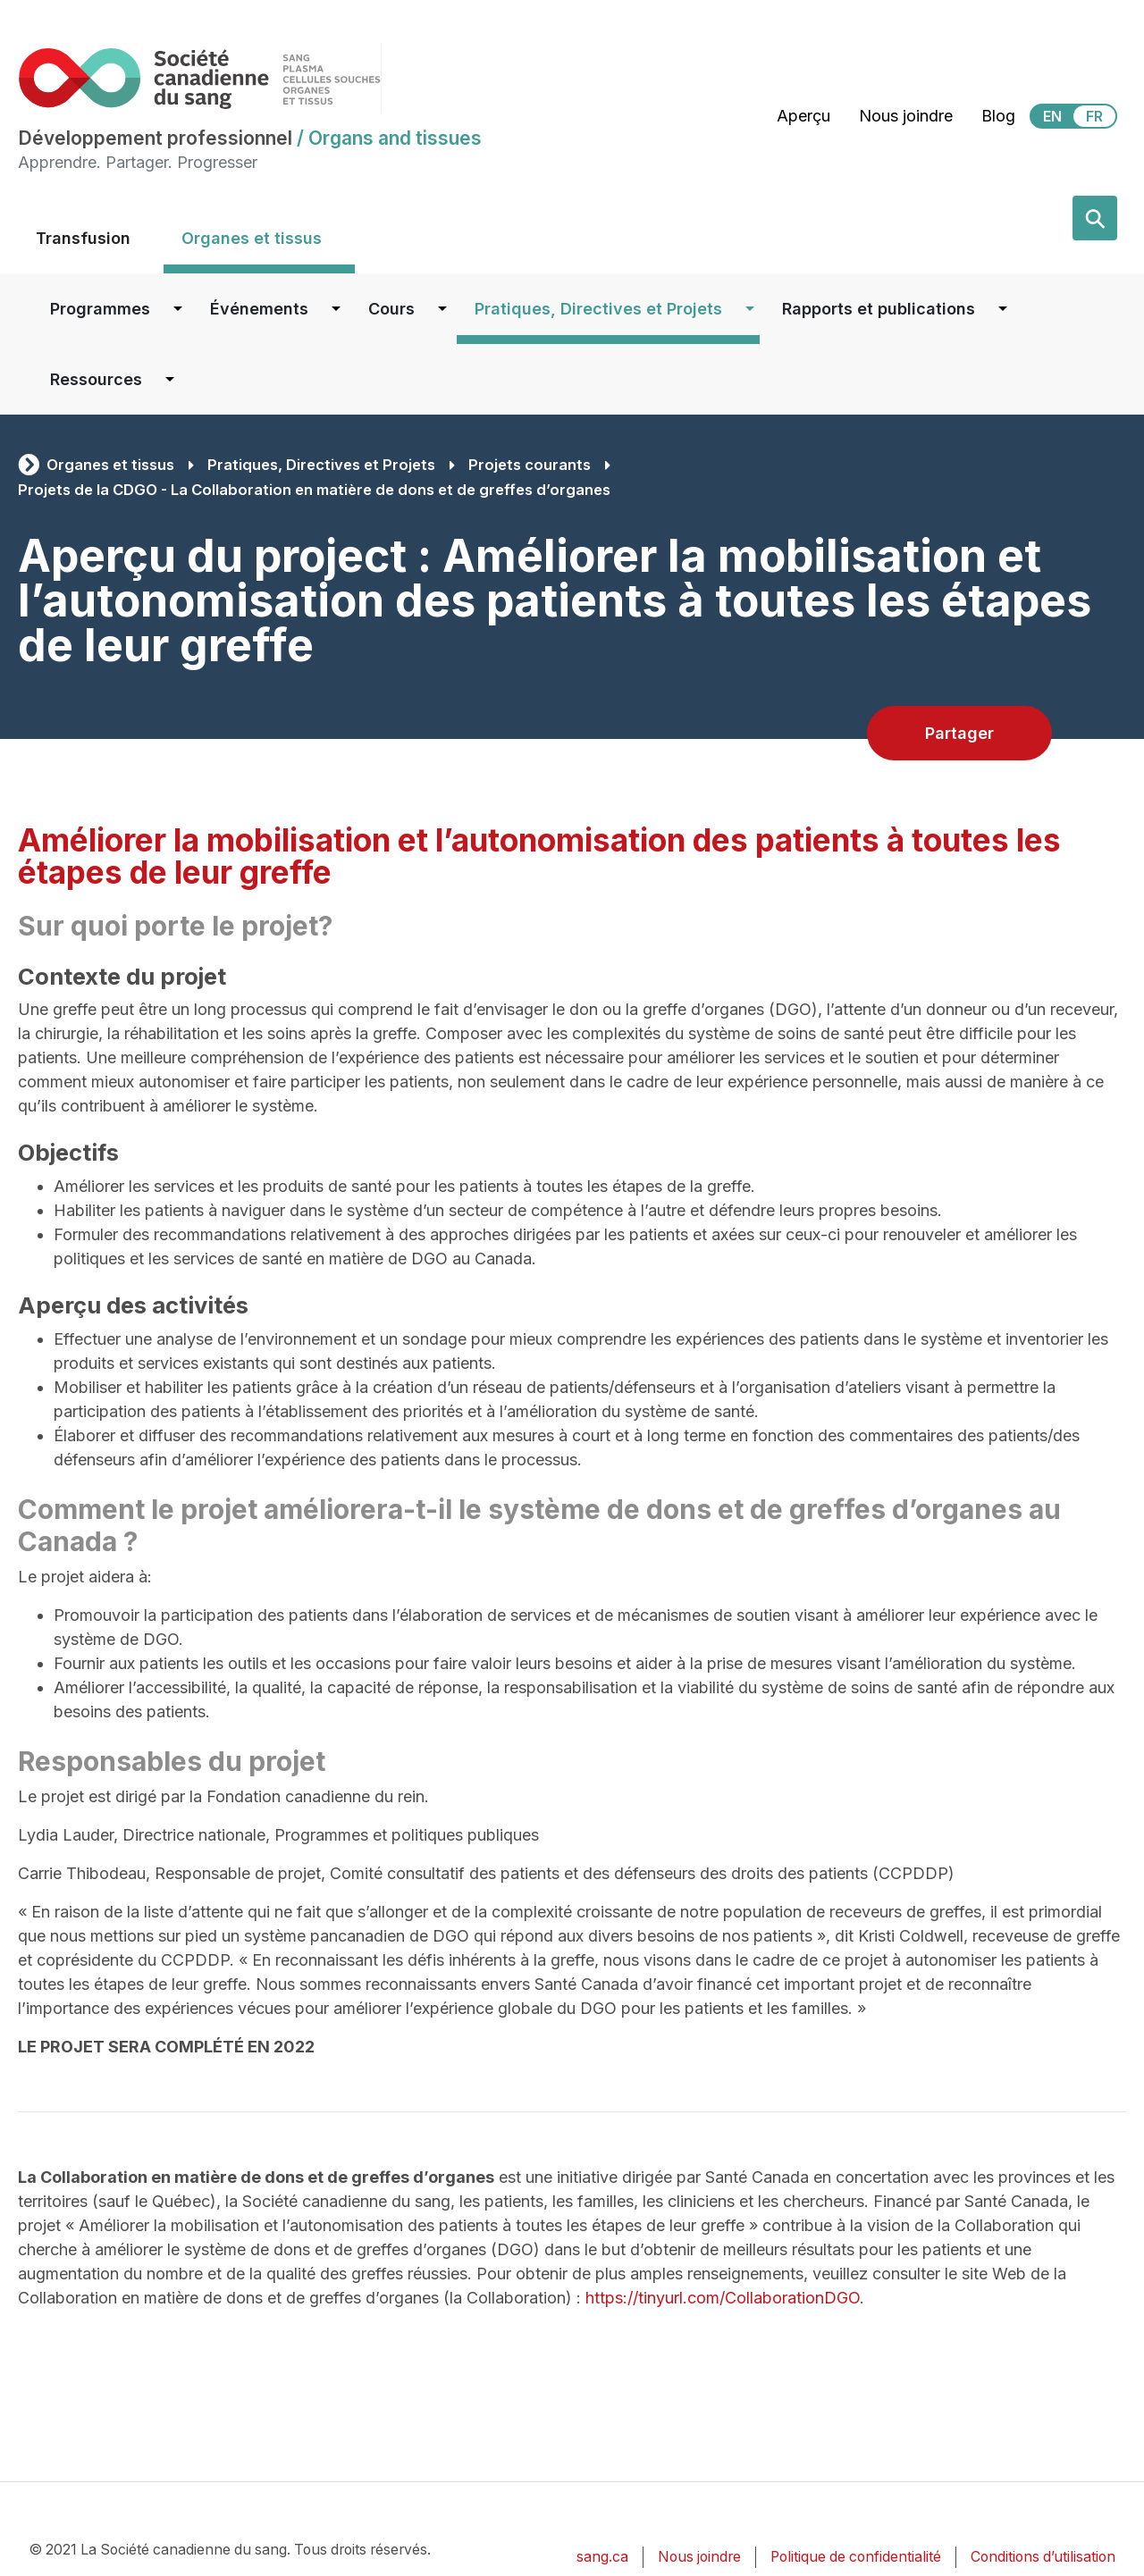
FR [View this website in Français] (1094, 116)
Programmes (100, 308)
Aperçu (803, 115)
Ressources (96, 379)
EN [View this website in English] (1052, 116)
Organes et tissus (251, 238)
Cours (391, 308)
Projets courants (529, 465)
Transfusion (83, 238)
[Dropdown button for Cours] (442, 308)
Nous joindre (906, 115)
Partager (959, 733)
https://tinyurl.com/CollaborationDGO (722, 2297)
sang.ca (602, 2556)
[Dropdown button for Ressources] (170, 379)
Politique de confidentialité (855, 2556)
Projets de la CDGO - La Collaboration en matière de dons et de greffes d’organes (314, 490)
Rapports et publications (878, 308)
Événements (259, 308)
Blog (998, 115)
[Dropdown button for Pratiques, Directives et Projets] (750, 308)
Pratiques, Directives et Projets (598, 308)
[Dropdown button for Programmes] (178, 308)
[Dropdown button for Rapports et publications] (1003, 308)
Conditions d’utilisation (1043, 2556)
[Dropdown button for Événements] (336, 308)
